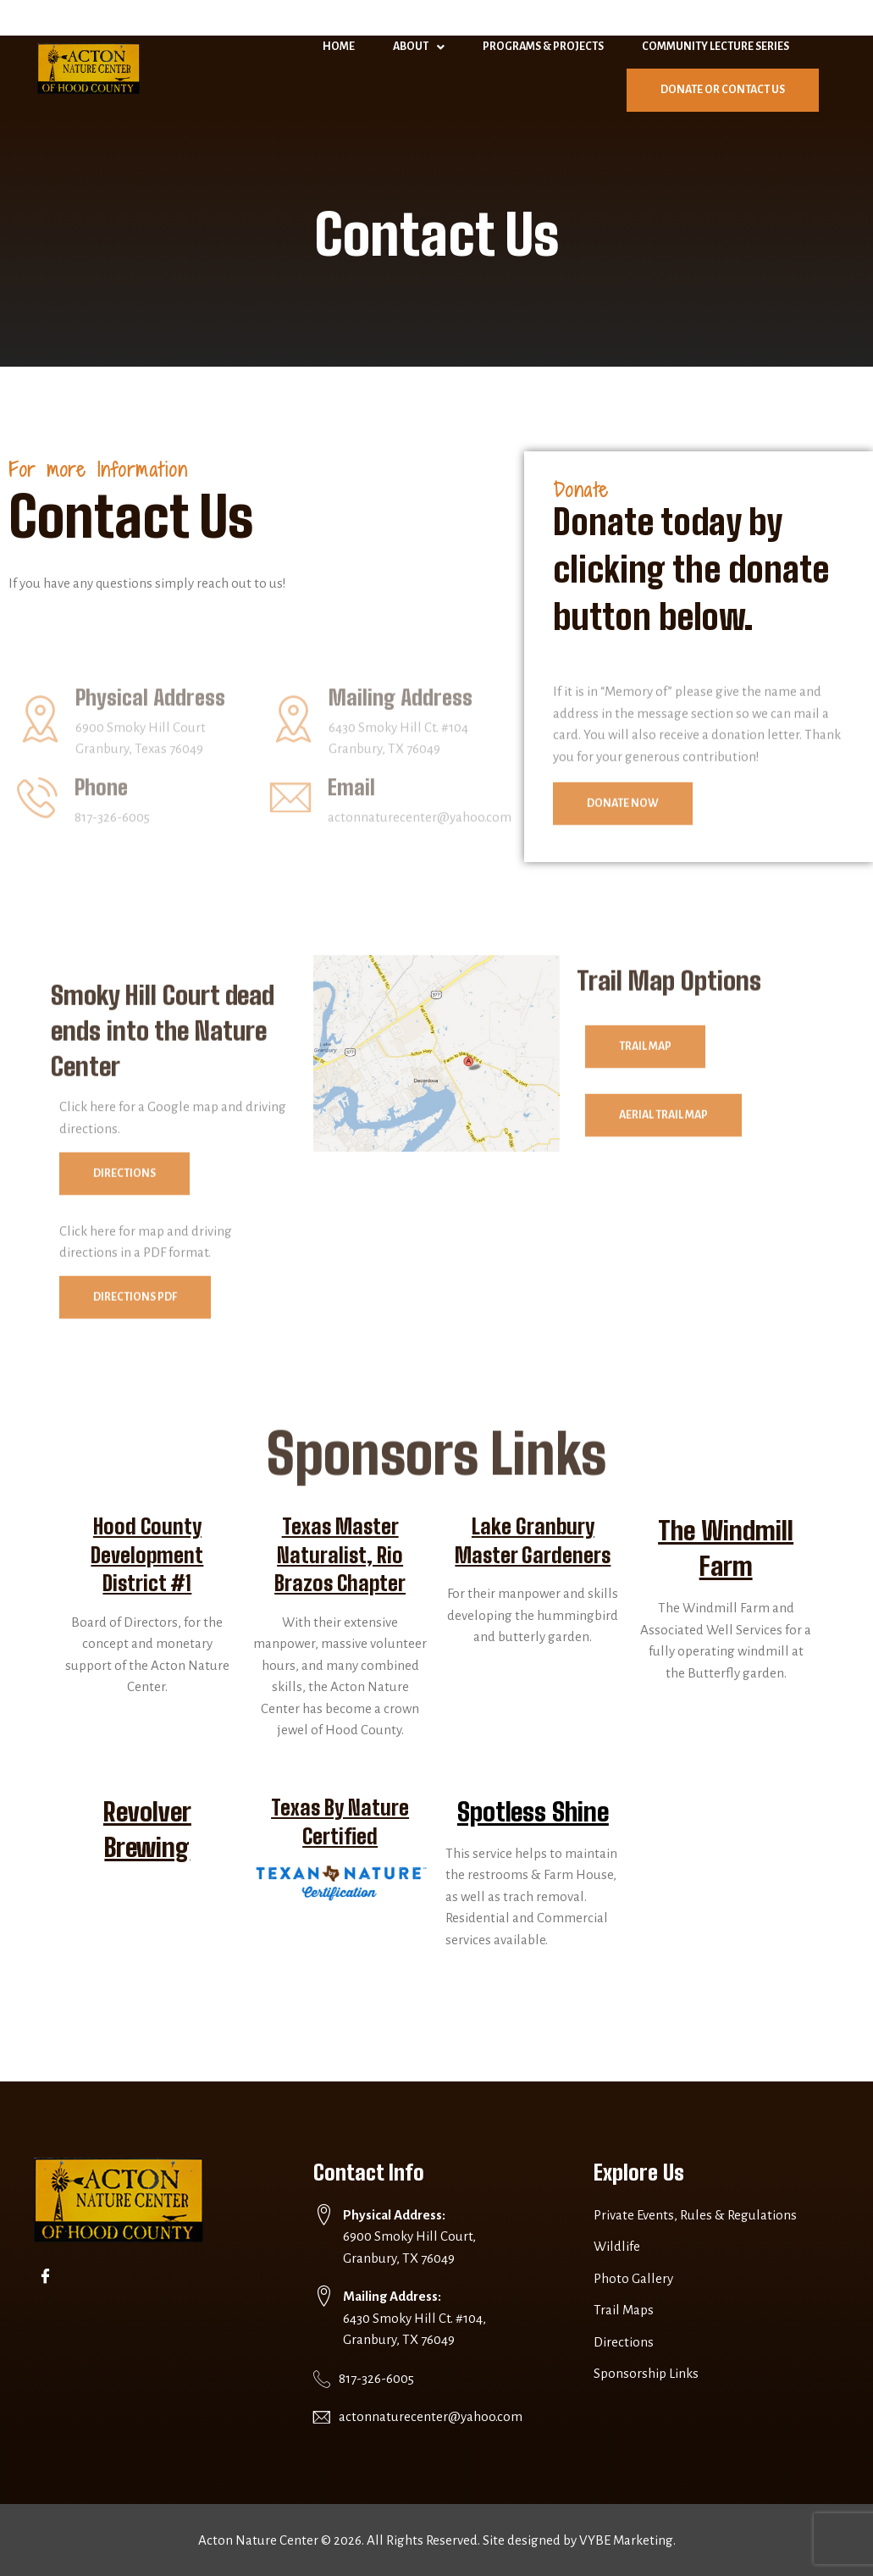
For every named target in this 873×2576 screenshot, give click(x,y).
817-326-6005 (376, 2378)
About (419, 47)
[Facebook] (48, 2276)
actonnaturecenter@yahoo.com (430, 2416)
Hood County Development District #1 (147, 1554)
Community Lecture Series (715, 47)
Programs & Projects (543, 47)
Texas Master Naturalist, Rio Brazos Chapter (340, 1554)
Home (339, 47)
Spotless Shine (533, 1811)
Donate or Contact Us (722, 90)
